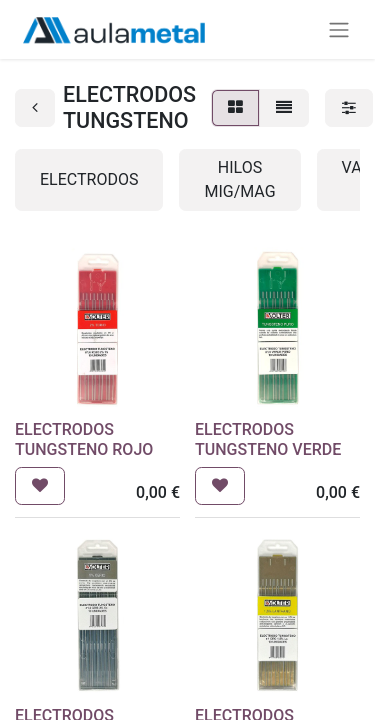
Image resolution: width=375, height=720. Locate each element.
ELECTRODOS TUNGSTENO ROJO (84, 439)
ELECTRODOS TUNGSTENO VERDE (268, 439)
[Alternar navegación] (339, 29)
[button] (40, 486)
